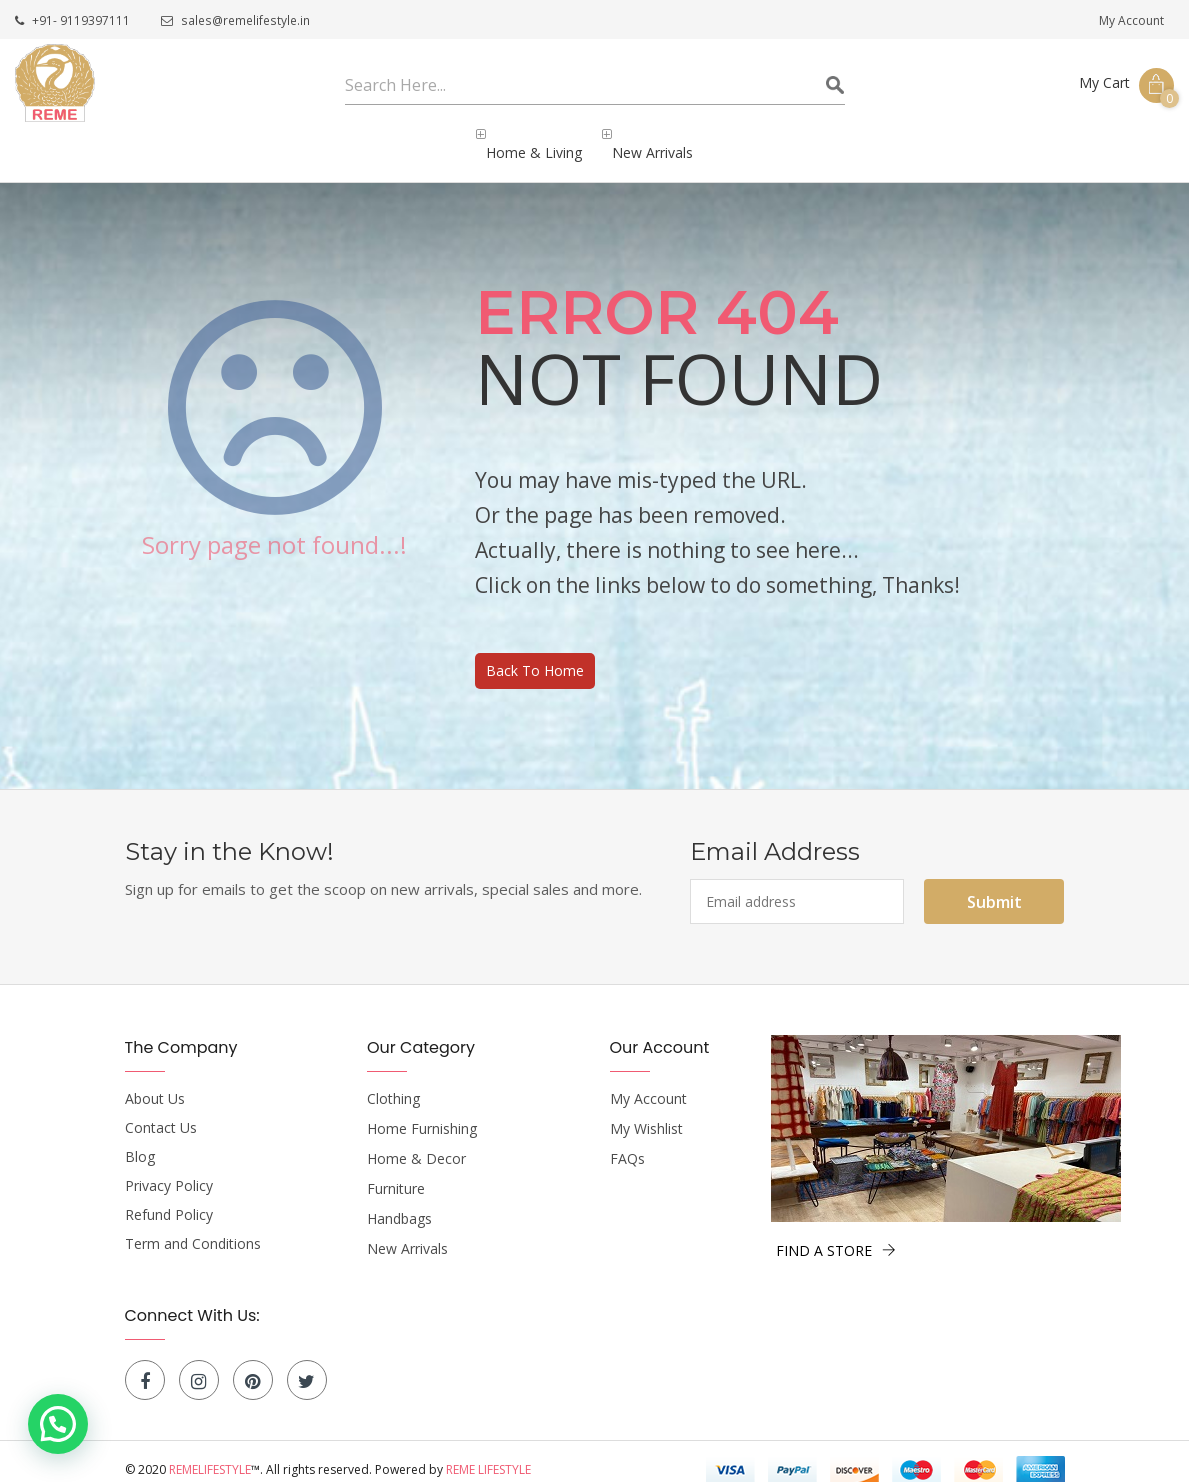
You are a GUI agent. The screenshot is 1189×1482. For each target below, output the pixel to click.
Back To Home (535, 653)
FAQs (627, 1142)
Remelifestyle (210, 1452)
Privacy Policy (169, 1169)
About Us (155, 1082)
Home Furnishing (422, 1112)
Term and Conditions (193, 1227)
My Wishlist (646, 1112)
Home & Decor (416, 1142)
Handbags (399, 1202)
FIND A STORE (836, 1233)
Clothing (393, 1082)
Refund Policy (169, 1198)
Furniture (396, 1172)
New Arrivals (407, 1232)
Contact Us (161, 1111)
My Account (1131, 21)
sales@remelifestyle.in (234, 21)
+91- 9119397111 (72, 21)
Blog (140, 1140)
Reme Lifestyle (488, 1452)
